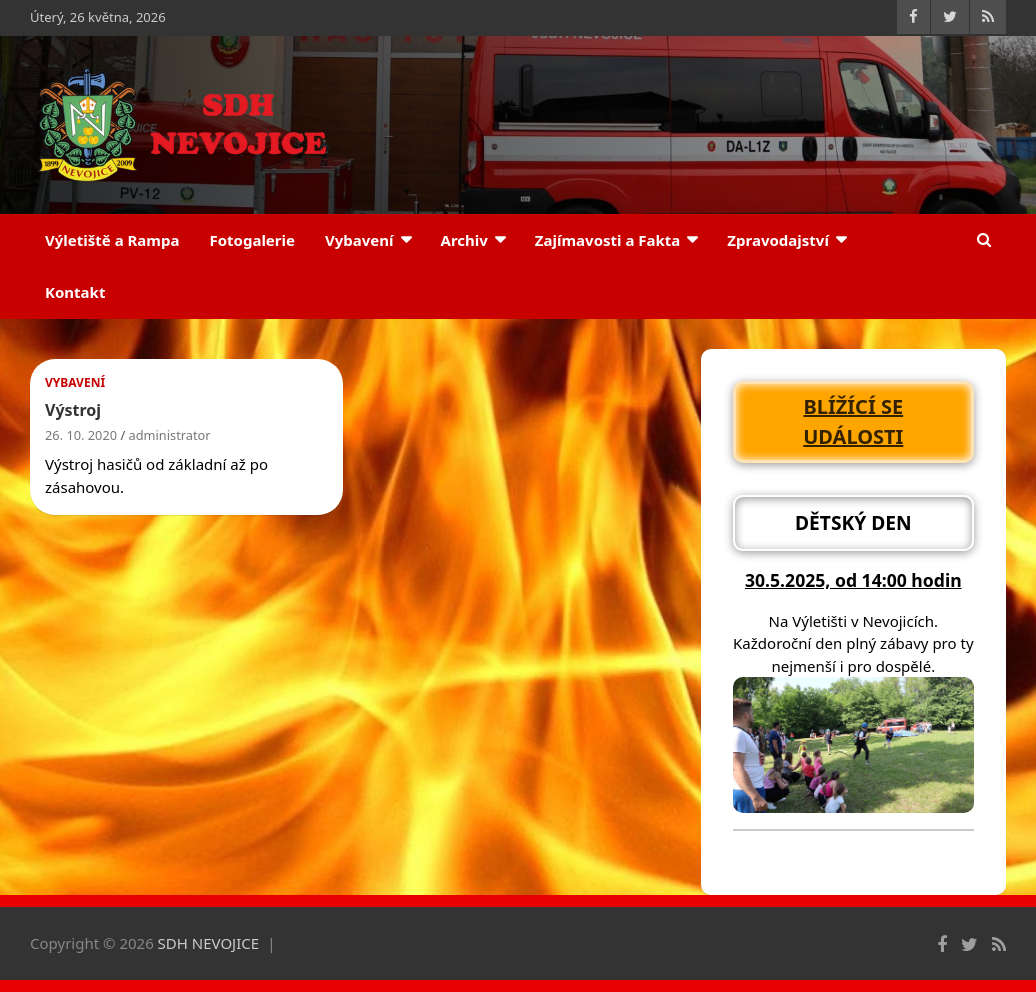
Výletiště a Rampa (112, 240)
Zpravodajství (778, 240)
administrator (170, 435)
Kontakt (75, 292)
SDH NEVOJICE (209, 943)
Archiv (464, 240)
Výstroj (73, 410)
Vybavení (359, 240)
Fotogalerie (252, 240)
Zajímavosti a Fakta (608, 240)
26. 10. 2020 (81, 435)
